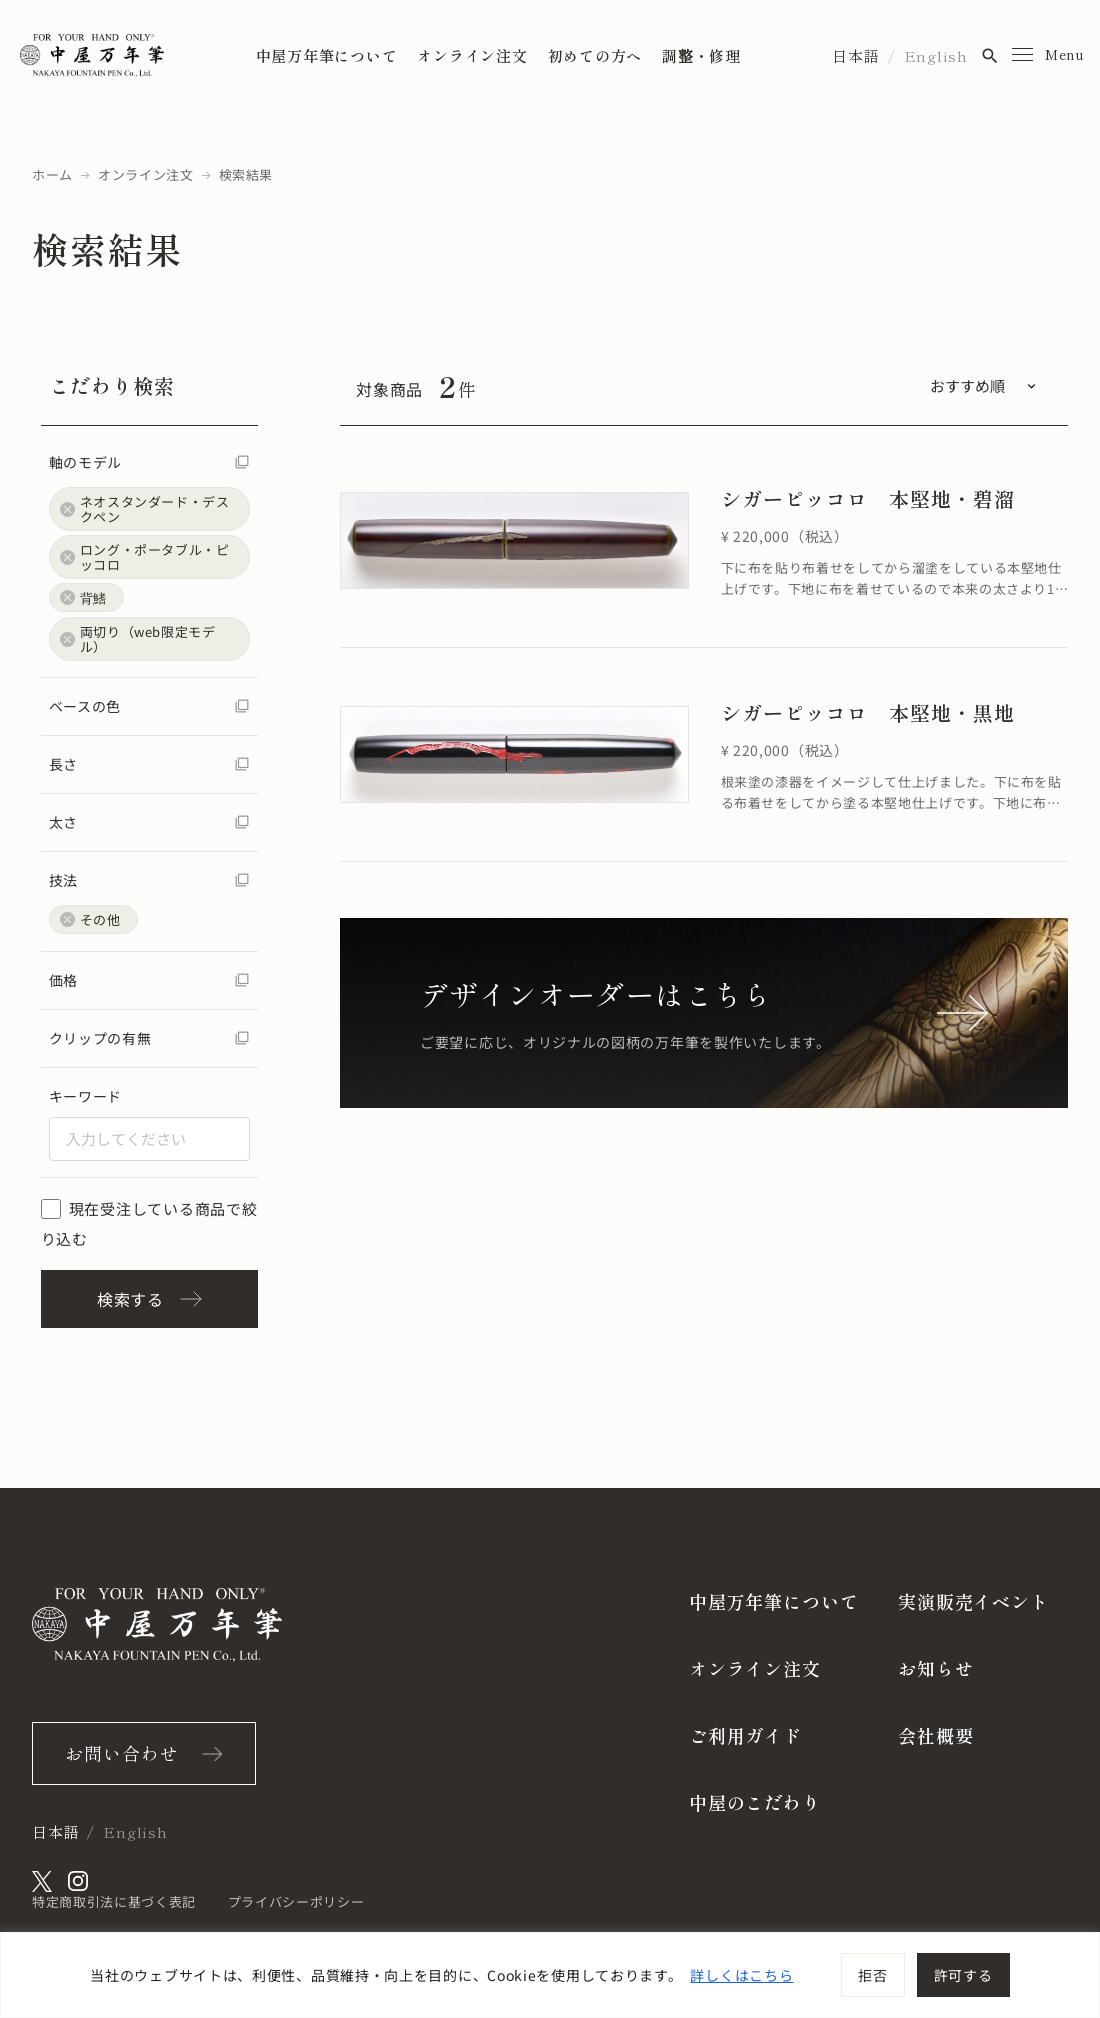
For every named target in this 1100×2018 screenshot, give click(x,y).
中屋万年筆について (327, 55)
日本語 (855, 55)
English (936, 55)
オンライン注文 (472, 55)
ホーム (52, 174)
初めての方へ (595, 55)
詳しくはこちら (741, 1975)
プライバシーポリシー (296, 1901)
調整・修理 (701, 55)
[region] (550, 1975)
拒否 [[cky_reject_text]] (872, 1975)
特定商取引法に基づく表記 (114, 1901)
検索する (149, 1299)
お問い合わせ (121, 1753)
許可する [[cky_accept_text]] (963, 1975)
